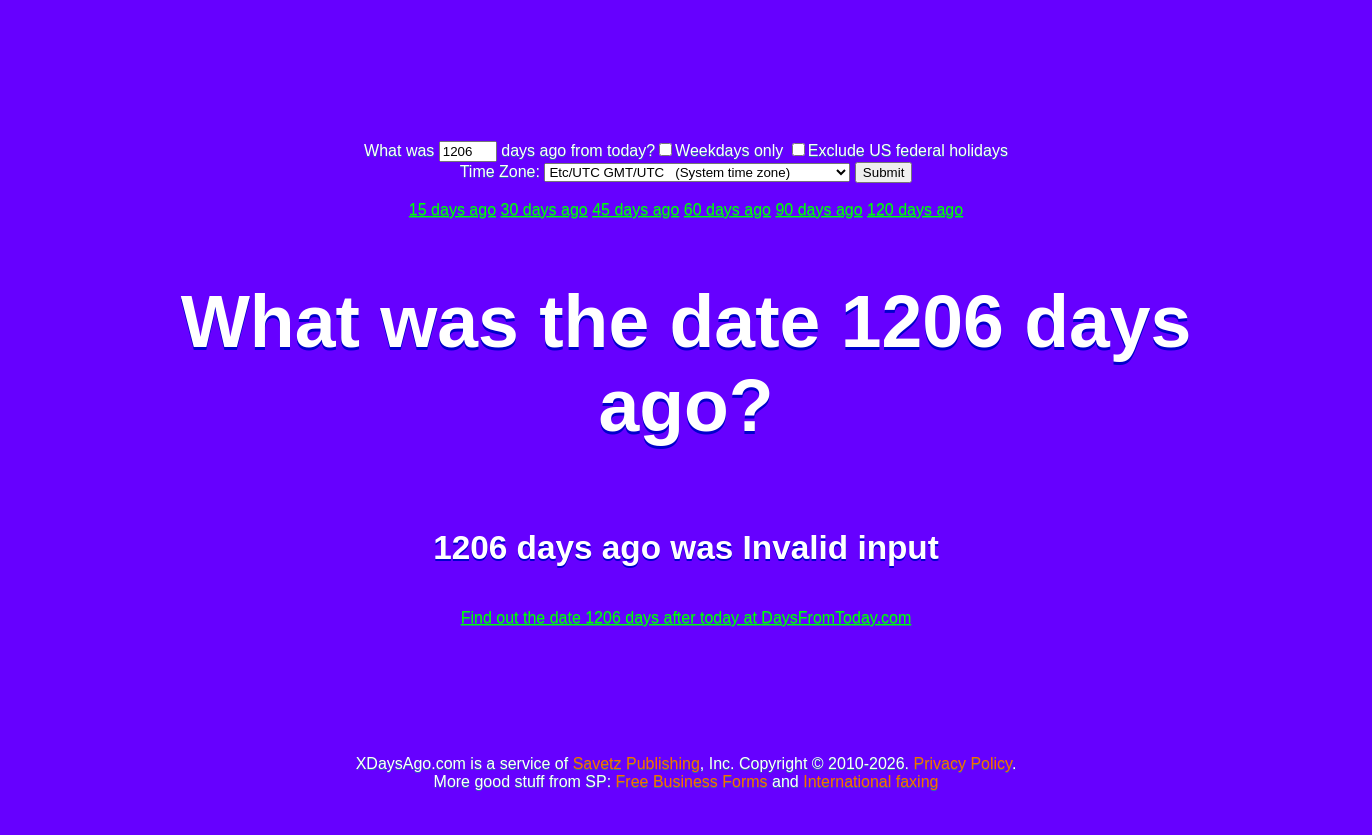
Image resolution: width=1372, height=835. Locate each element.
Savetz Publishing (636, 763)
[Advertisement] (686, 73)
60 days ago (727, 209)
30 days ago (544, 209)
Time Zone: (502, 171)
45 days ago (635, 209)
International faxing (870, 781)
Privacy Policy (963, 763)
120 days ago (915, 209)
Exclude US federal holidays (908, 150)
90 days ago (818, 209)
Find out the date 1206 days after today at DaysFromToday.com (686, 617)
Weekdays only (729, 150)
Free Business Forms (692, 781)
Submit (883, 172)
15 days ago (452, 209)
